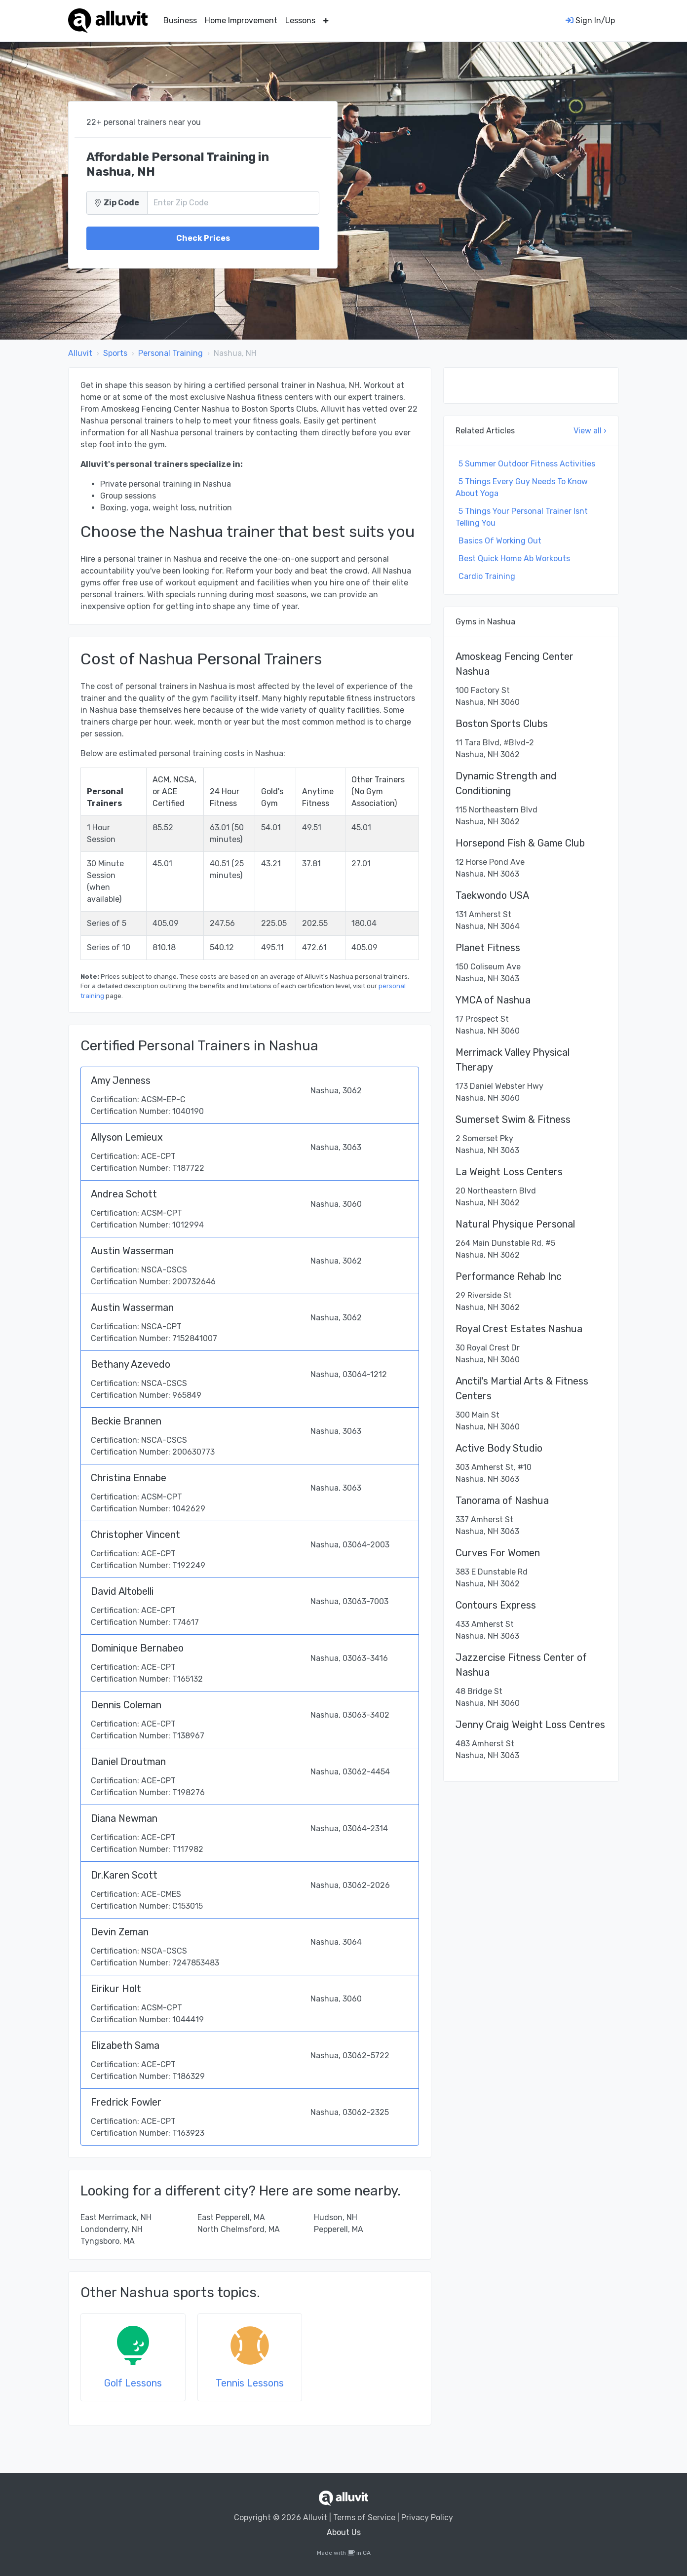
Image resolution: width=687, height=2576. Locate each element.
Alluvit (80, 353)
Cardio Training (486, 576)
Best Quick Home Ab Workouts (514, 558)
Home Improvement (241, 20)
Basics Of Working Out (499, 540)
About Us (344, 2532)
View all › (590, 430)
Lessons (300, 20)
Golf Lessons (133, 2383)
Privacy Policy (427, 2517)
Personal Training (170, 353)
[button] (326, 21)
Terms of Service (364, 2517)
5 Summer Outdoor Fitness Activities (526, 463)
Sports (115, 353)
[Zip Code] (233, 203)
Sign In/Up (590, 20)
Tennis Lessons (250, 2383)
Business (180, 20)
